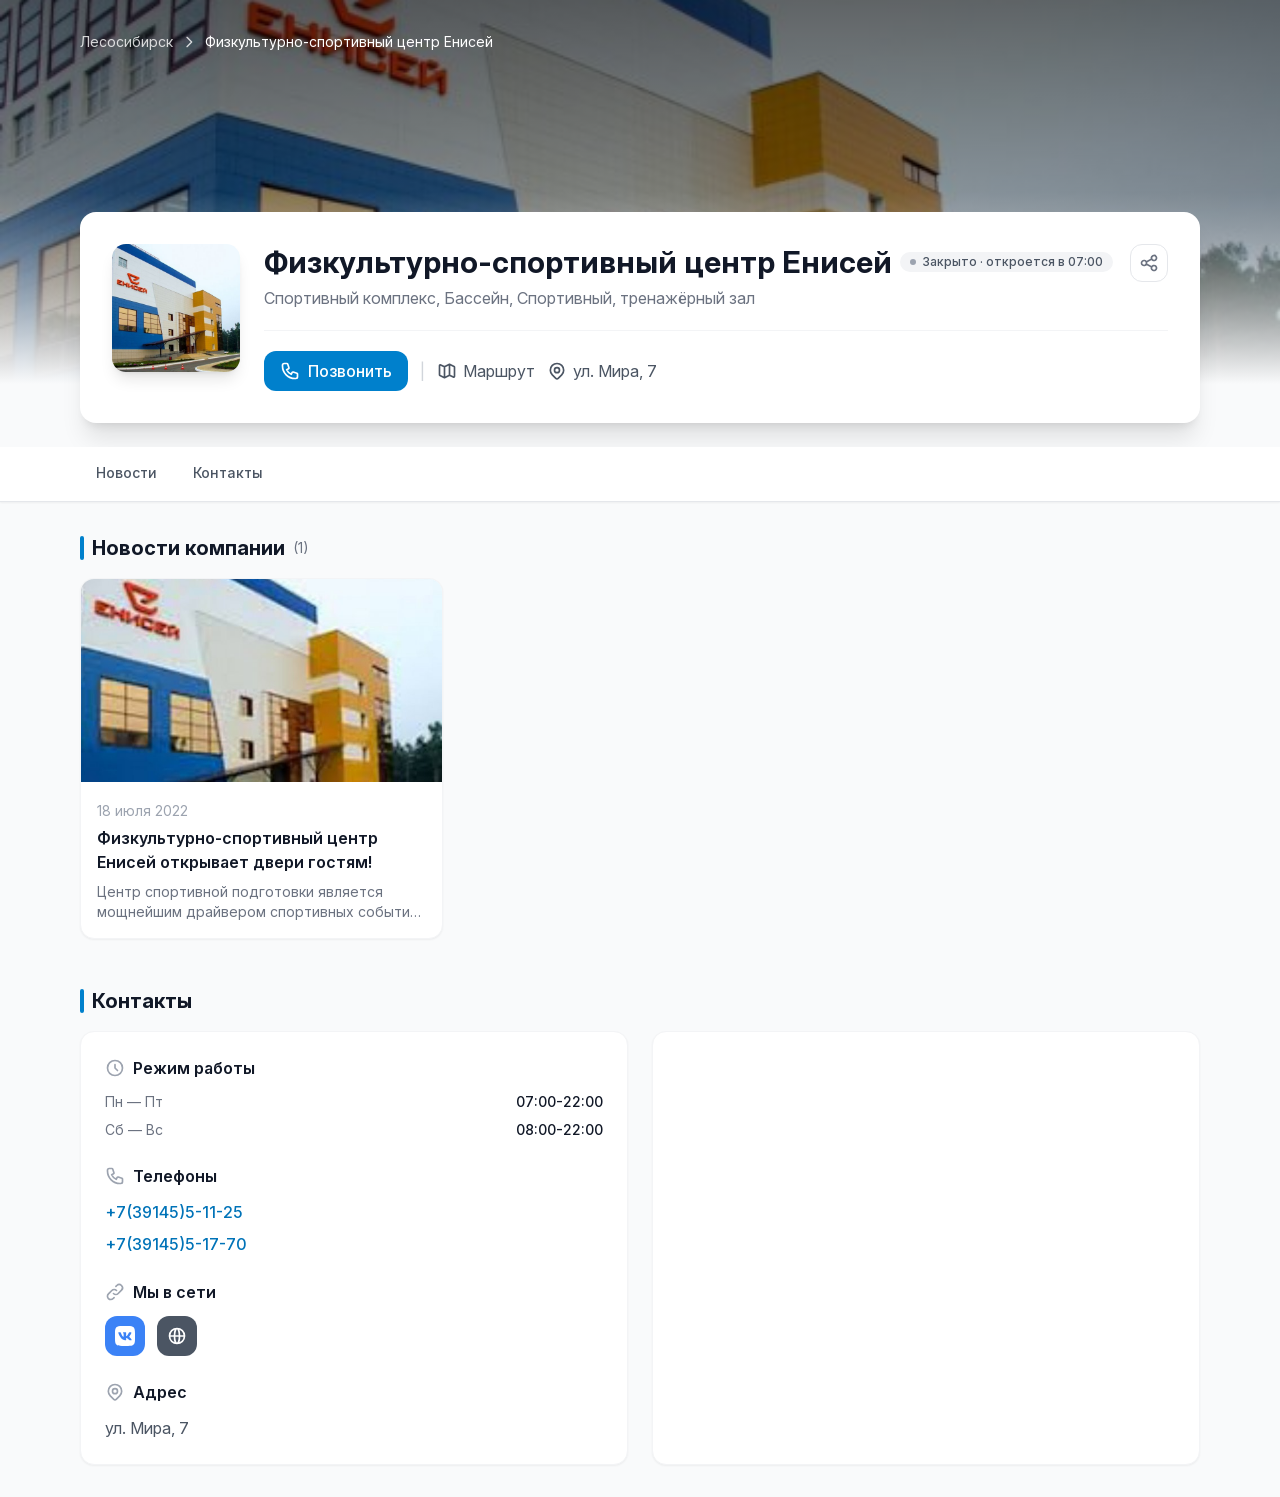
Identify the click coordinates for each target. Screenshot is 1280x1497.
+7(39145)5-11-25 (174, 1212)
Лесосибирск (126, 41)
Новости (126, 472)
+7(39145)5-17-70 (176, 1244)
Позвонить (336, 371)
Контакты (228, 472)
